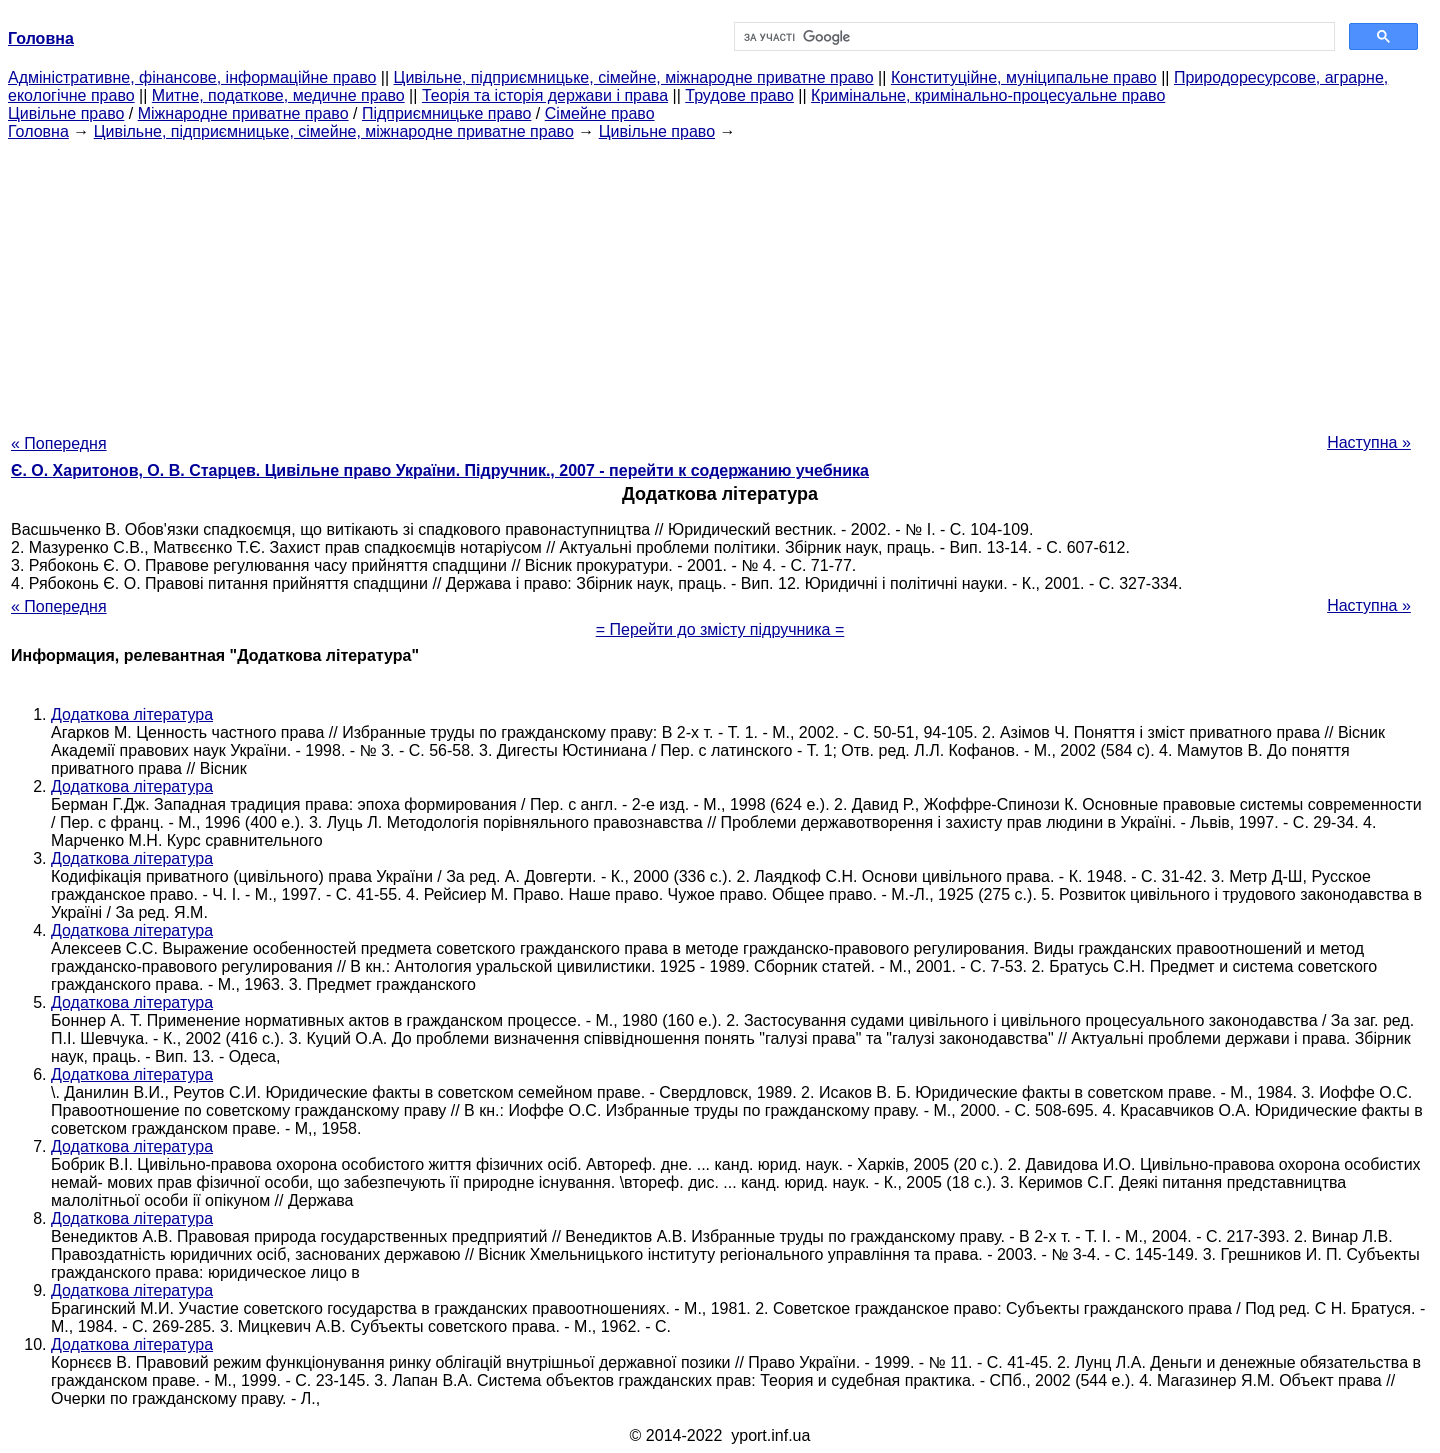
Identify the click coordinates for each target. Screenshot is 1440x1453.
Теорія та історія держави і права (545, 95)
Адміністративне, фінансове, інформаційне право (192, 77)
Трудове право (739, 95)
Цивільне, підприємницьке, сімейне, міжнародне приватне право (634, 77)
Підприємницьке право (447, 113)
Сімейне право (600, 113)
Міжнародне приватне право (243, 113)
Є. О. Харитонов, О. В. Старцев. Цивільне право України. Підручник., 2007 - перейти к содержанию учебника (440, 470)
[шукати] (1032, 37)
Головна (38, 131)
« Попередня (59, 443)
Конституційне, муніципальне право (1024, 77)
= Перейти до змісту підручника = (720, 629)
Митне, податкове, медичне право (278, 95)
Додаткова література (132, 714)
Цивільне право (66, 113)
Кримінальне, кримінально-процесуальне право (988, 95)
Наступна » (1369, 442)
